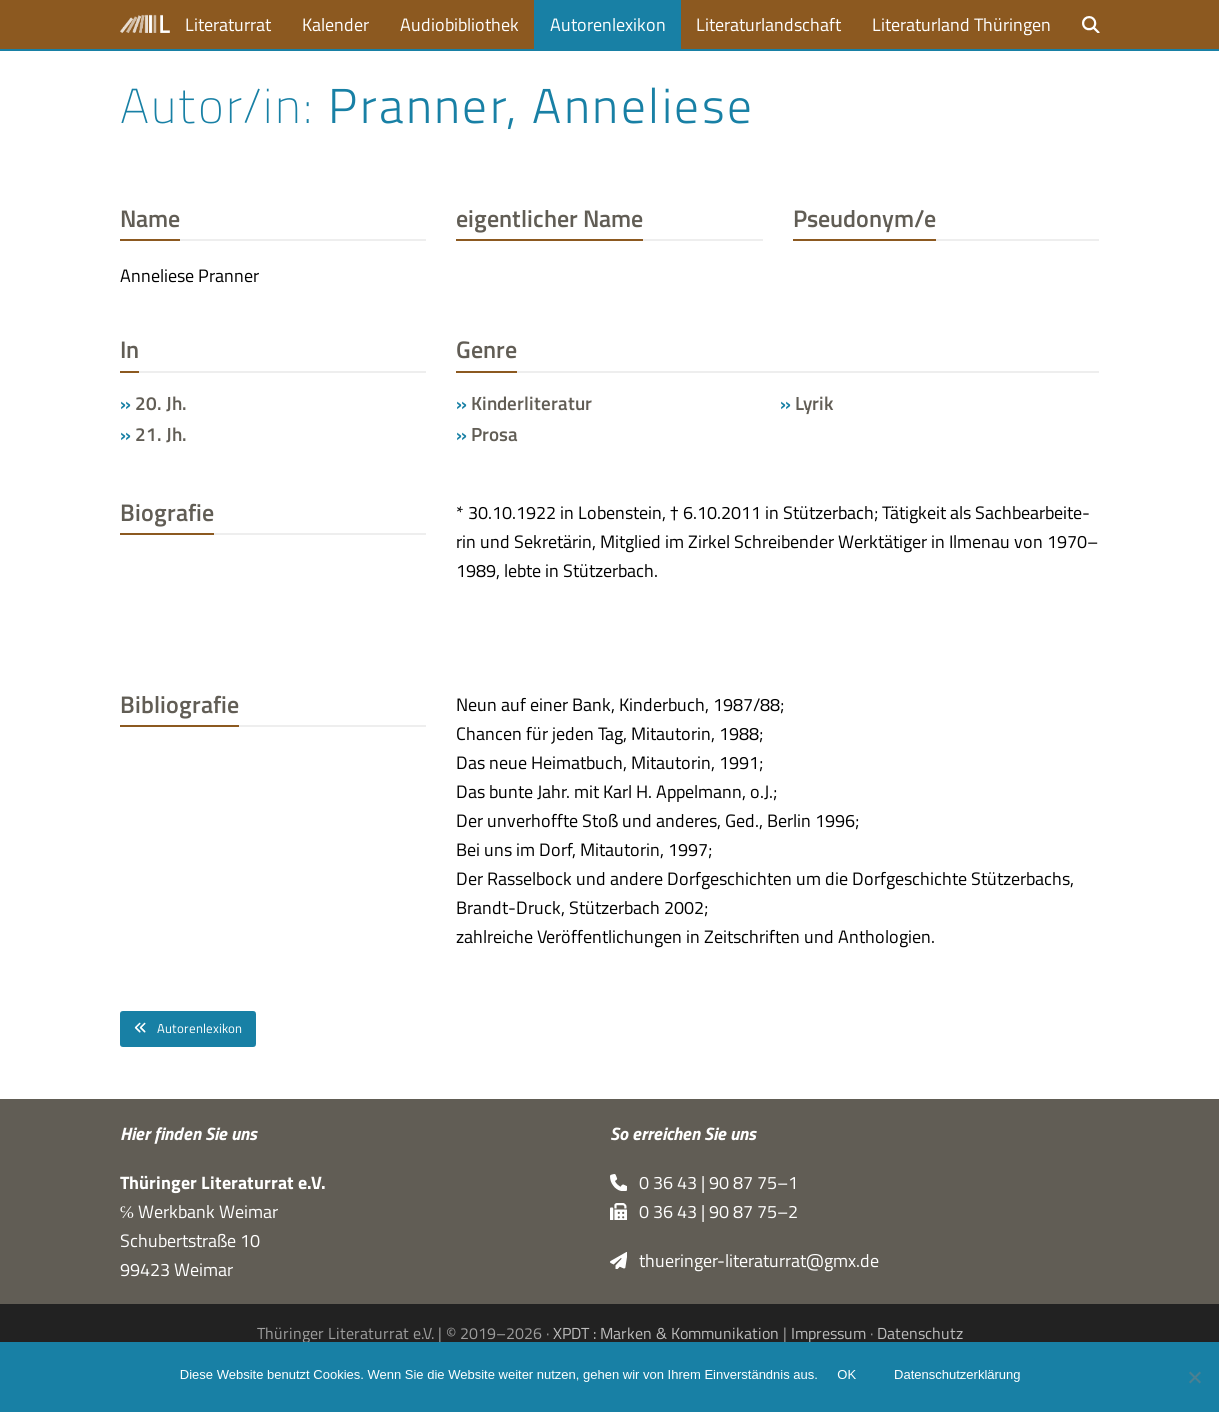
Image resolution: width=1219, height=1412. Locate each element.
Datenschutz (920, 1333)
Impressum (828, 1333)
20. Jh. (161, 403)
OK (851, 1379)
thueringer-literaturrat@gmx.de (745, 1260)
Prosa (494, 434)
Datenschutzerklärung (962, 1379)
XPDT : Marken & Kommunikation (666, 1333)
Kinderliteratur (531, 403)
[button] (1091, 24)
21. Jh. (161, 434)
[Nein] (1194, 1379)
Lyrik (814, 403)
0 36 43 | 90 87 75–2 (704, 1211)
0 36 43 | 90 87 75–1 (704, 1182)
